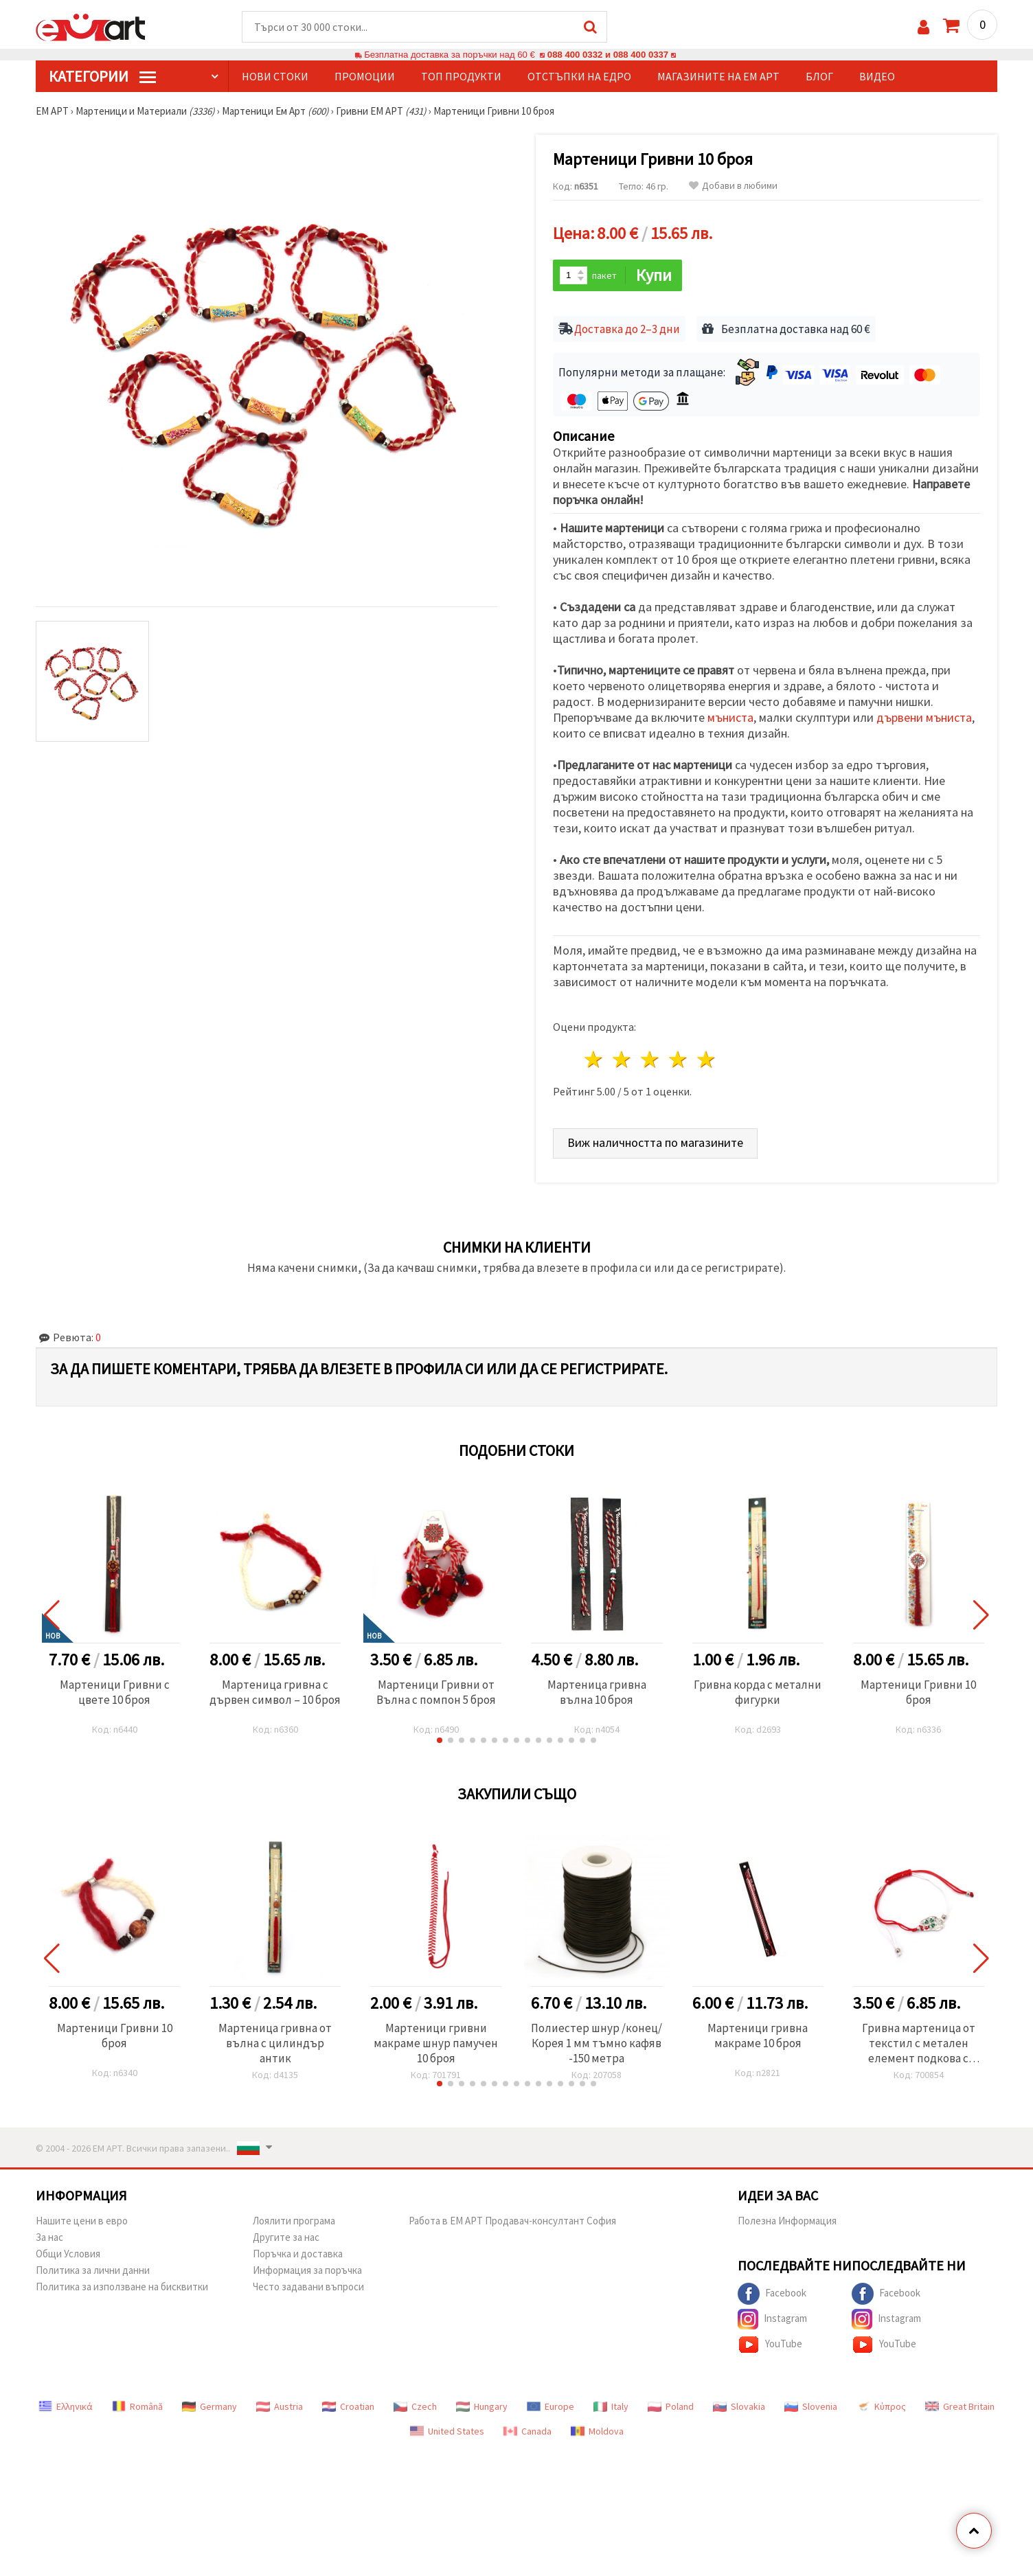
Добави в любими (733, 186)
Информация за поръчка (307, 2270)
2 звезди (623, 1059)
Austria (279, 2406)
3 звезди (651, 1059)
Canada (527, 2431)
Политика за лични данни (93, 2270)
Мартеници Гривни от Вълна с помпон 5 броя (436, 1692)
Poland (671, 2406)
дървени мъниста (924, 717)
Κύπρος (881, 2406)
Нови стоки (275, 76)
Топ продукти (461, 76)
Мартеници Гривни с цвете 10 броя (115, 1692)
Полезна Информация (787, 2220)
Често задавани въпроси (308, 2286)
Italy (610, 2406)
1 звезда (594, 1059)
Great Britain (960, 2406)
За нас (49, 2237)
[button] (439, 1740)
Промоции (364, 76)
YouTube (770, 2345)
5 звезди (706, 1059)
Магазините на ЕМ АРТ (718, 76)
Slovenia (810, 2406)
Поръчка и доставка (298, 2253)
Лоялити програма (294, 2220)
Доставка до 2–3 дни (627, 329)
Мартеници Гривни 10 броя (918, 1692)
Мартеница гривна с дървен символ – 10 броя (275, 1692)
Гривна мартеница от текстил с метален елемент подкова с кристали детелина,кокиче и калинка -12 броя (918, 2043)
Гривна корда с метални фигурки (757, 1692)
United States (447, 2431)
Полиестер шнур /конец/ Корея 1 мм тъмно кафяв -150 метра (596, 2043)
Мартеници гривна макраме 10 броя (757, 2035)
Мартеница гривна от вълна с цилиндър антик (275, 2043)
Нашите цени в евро (82, 2220)
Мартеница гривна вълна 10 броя (596, 1692)
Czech (415, 2406)
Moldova (597, 2431)
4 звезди (678, 1059)
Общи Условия (68, 2253)
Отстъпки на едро (579, 76)
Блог (819, 76)
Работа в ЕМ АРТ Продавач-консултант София (512, 2220)
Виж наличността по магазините (655, 1142)
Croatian (348, 2406)
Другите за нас (286, 2237)
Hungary (482, 2406)
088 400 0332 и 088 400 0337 (607, 54)
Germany (209, 2406)
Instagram (772, 2319)
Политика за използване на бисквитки (122, 2286)
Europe (550, 2406)
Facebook (772, 2294)
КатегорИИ (102, 76)
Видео (877, 76)
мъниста (730, 717)
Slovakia (739, 2406)
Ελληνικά (65, 2406)
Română (137, 2406)
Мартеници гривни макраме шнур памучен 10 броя (436, 2043)
